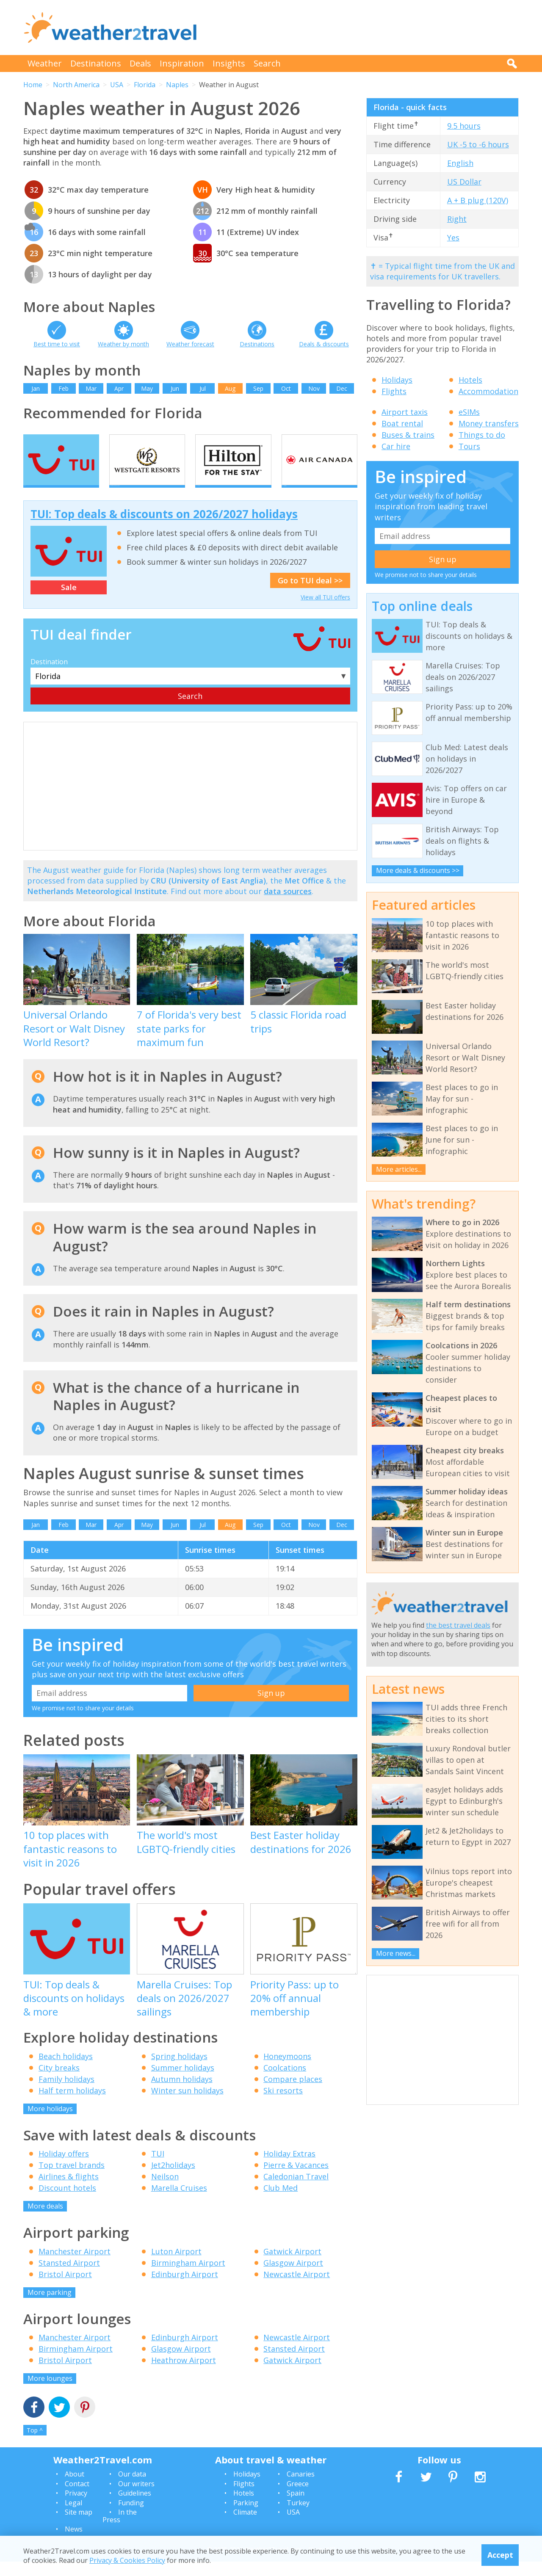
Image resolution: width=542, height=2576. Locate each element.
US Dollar (464, 182)
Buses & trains (408, 435)
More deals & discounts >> (417, 870)
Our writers (136, 2498)
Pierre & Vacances (296, 2180)
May (147, 388)
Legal (73, 2517)
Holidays (397, 380)
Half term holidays (72, 2105)
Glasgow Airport (293, 2277)
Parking (245, 2517)
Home (32, 84)
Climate (245, 2526)
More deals (45, 2220)
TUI (157, 2168)
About (74, 2488)
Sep (258, 388)
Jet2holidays (173, 2180)
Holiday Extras (289, 2168)
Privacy (76, 2507)
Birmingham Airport (188, 2277)
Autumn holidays (182, 2093)
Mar (91, 388)
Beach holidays (66, 2070)
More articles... (399, 1169)
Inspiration (182, 63)
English (460, 163)
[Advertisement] (364, 27)
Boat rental (402, 423)
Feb (63, 388)
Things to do (482, 435)
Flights (394, 391)
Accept (500, 2555)
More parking (50, 2306)
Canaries (301, 2488)
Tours (469, 446)
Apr (119, 388)
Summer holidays (182, 2082)
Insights (229, 63)
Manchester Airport (75, 2266)
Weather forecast (190, 344)
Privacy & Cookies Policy (127, 2560)
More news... (395, 1953)
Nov (314, 388)
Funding (131, 2517)
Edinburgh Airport (184, 2288)
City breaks (59, 2082)
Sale (69, 602)
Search (267, 63)
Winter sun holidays (187, 2105)
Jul (202, 388)
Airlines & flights (69, 2191)
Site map (78, 2526)
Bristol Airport (65, 2288)
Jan (35, 388)
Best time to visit (56, 344)
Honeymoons (287, 2070)
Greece (298, 2498)
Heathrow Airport (183, 2375)
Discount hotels (67, 2203)
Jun (175, 388)
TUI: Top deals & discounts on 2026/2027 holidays (164, 528)
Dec (341, 388)
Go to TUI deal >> (310, 595)
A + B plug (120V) (477, 200)
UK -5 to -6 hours (478, 144)
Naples (177, 84)
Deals (140, 63)
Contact (77, 2498)
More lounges (50, 2393)
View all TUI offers (325, 612)
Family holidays (66, 2093)
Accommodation (488, 391)
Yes (453, 237)
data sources (288, 906)
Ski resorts (283, 2105)
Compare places (292, 2093)
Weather (45, 63)
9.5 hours (464, 126)
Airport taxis (405, 412)
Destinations (95, 63)
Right (457, 219)
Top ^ (35, 2445)
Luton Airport (176, 2266)
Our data (132, 2488)
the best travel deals (458, 1625)
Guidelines (134, 2507)
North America (76, 84)
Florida (144, 84)
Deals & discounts (324, 344)
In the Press (119, 2530)
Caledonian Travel (296, 2191)
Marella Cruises (179, 2203)
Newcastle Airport (296, 2288)
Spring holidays (179, 2070)
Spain (295, 2507)
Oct (286, 388)
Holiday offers (64, 2168)
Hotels (470, 380)
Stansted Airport (69, 2277)
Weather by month (123, 344)
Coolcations (284, 2082)
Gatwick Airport (292, 2266)
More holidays (50, 2123)
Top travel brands (72, 2180)
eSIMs (469, 412)
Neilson (165, 2191)
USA (116, 84)
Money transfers (489, 423)
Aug (230, 388)
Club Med (280, 2203)
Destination (49, 676)
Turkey (298, 2517)
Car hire (396, 446)
